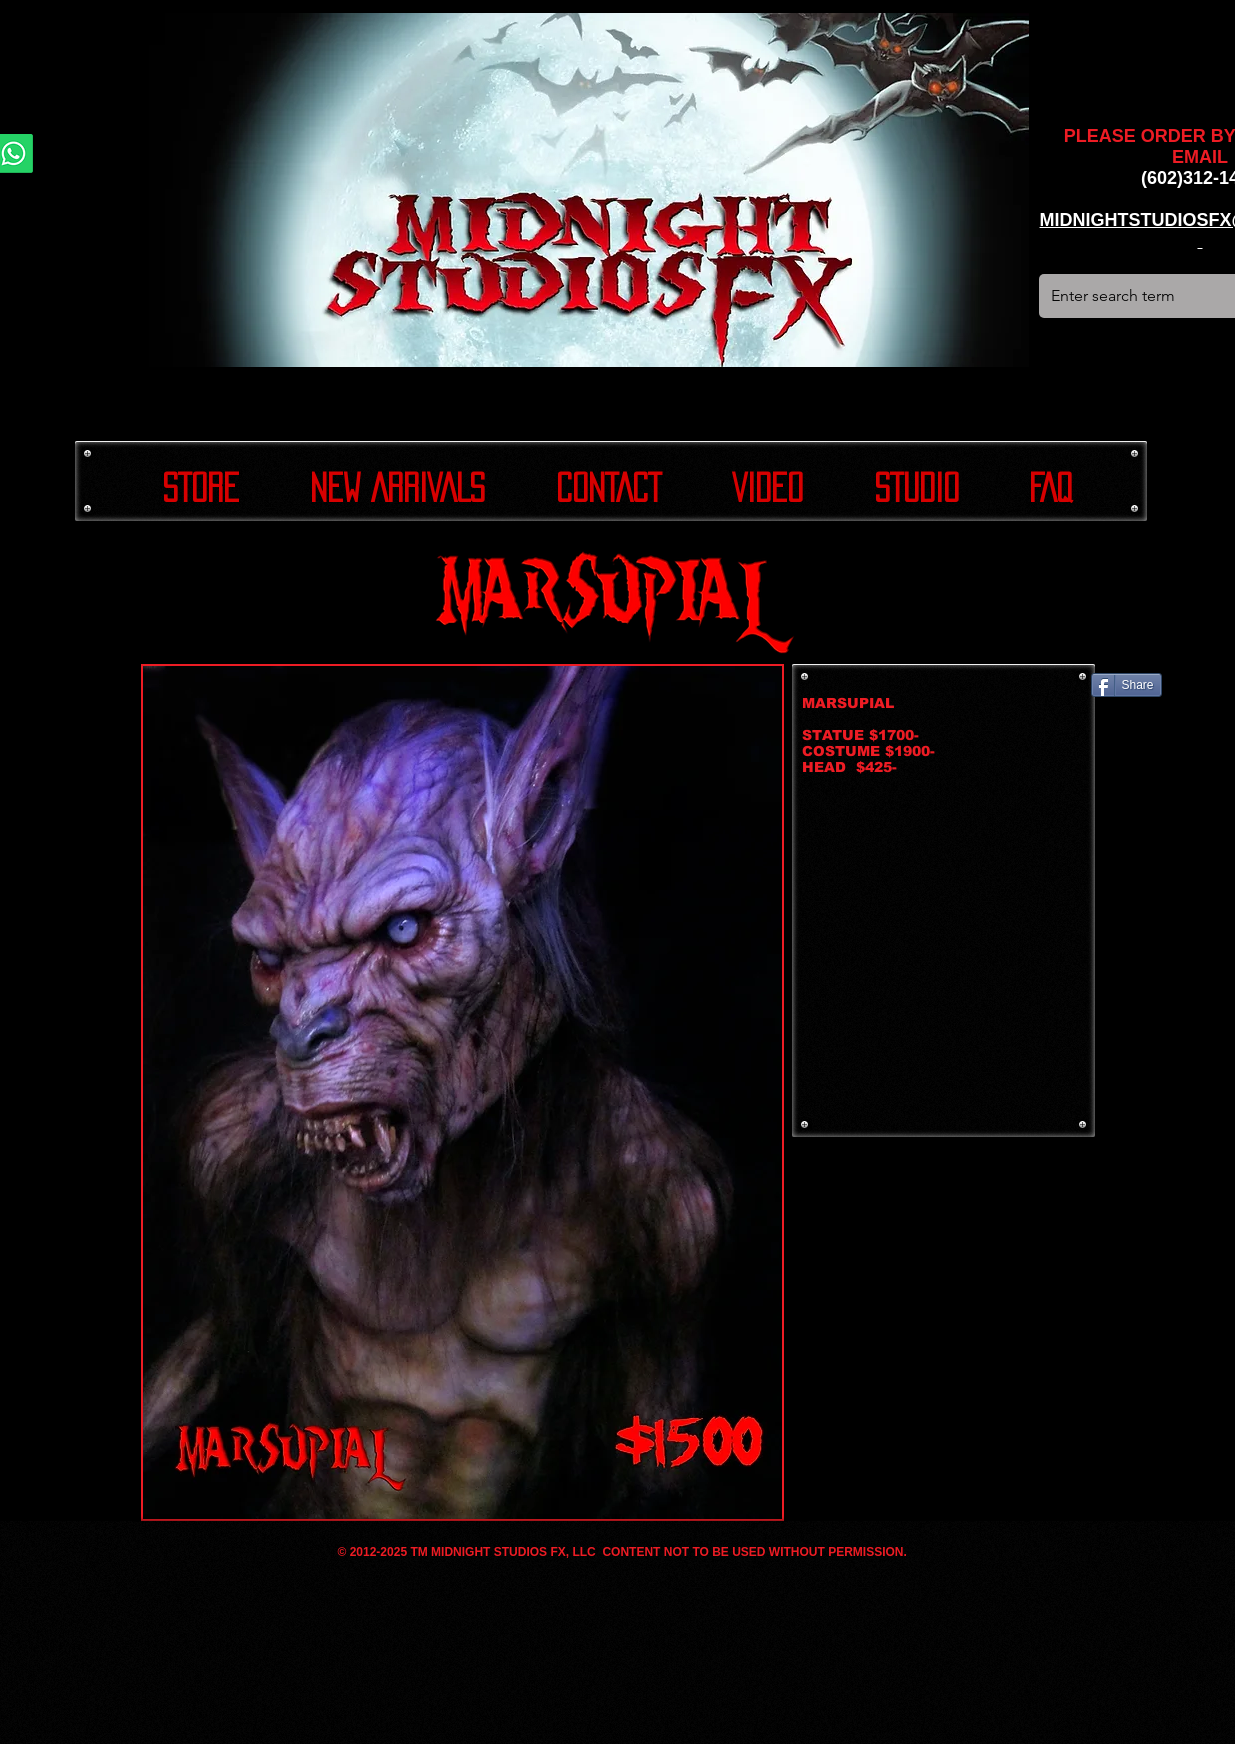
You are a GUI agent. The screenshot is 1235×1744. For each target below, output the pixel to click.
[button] (462, 1092)
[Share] (1126, 685)
